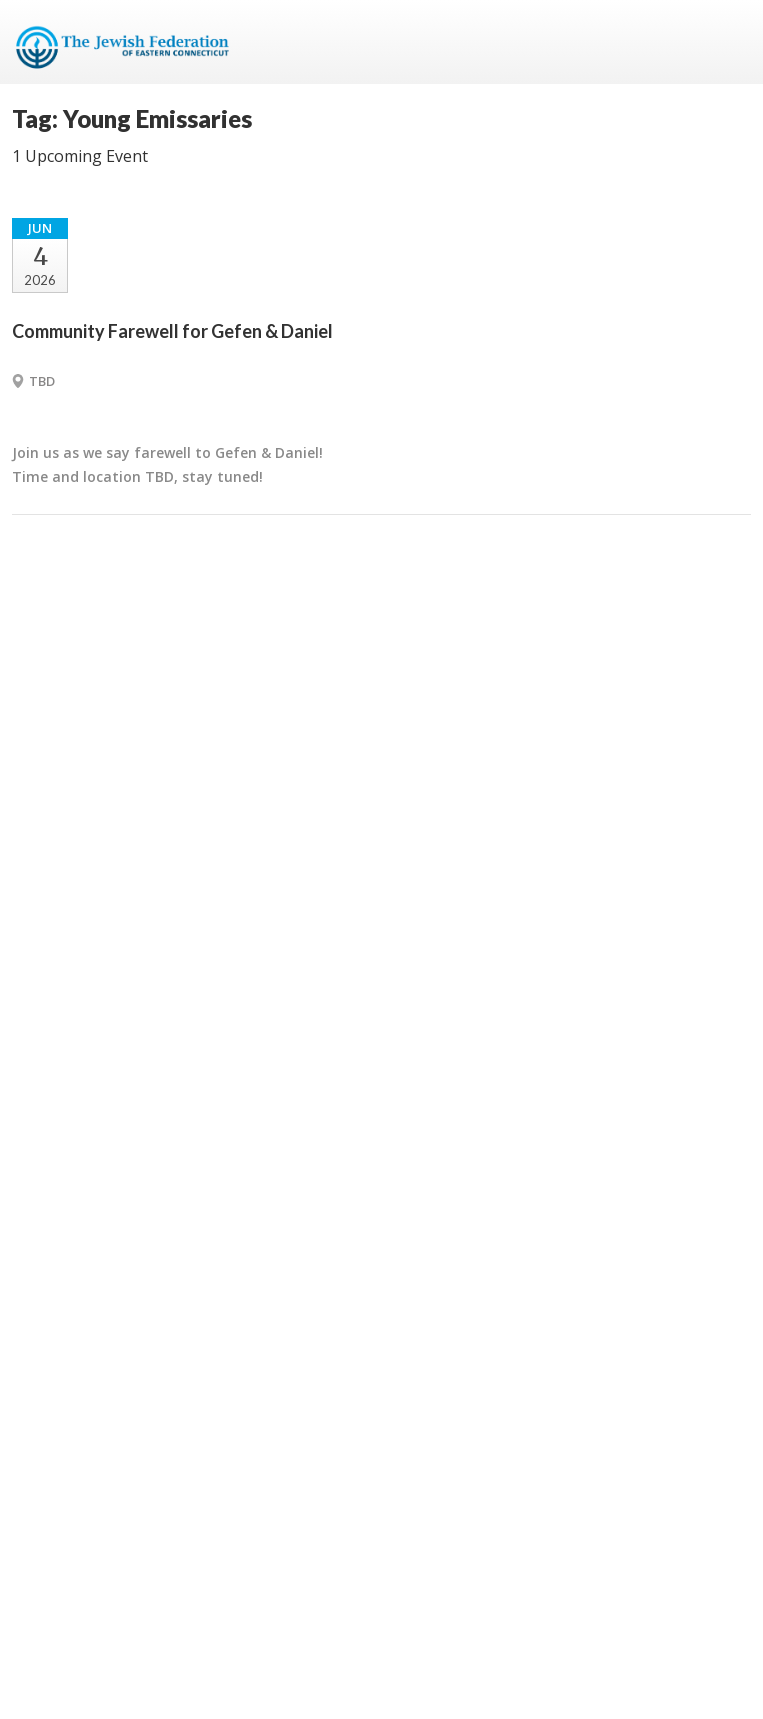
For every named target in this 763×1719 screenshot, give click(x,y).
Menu (728, 42)
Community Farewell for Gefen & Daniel (172, 331)
